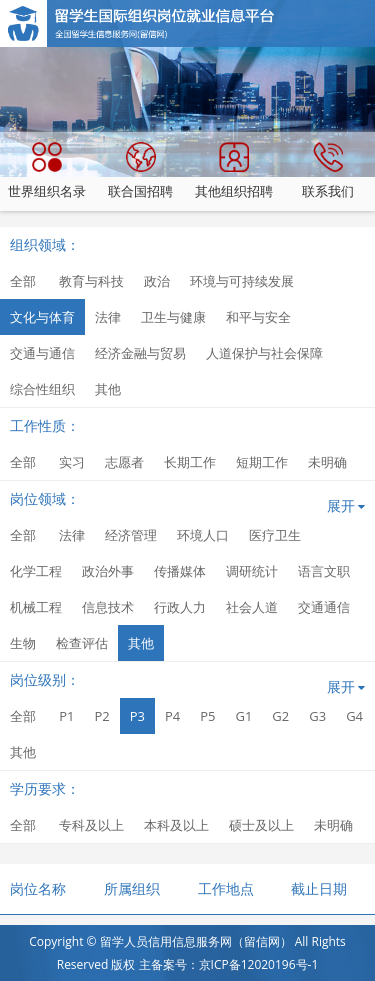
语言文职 (324, 571)
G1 (243, 716)
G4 (354, 716)
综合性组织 (42, 389)
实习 (72, 462)
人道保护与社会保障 (264, 353)
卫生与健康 (173, 317)
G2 (280, 716)
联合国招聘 (140, 171)
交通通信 (324, 607)
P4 (172, 716)
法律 (108, 317)
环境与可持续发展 (242, 281)
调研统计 (252, 571)
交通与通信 (42, 353)
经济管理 (131, 535)
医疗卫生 (275, 535)
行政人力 (180, 607)
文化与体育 (42, 317)
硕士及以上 (261, 825)
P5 (207, 716)
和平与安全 (258, 317)
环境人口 (203, 535)
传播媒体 (180, 571)
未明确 (327, 462)
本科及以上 (176, 825)
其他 (108, 389)
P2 (101, 716)
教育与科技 (91, 281)
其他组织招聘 (234, 171)
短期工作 (262, 462)
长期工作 (190, 462)
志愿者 (124, 462)
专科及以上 (91, 825)
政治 (157, 281)
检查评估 (82, 643)
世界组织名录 (47, 171)
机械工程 (36, 607)
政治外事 (108, 571)
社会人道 (252, 607)
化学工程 (36, 571)
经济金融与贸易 (140, 353)
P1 (66, 716)
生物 (23, 643)
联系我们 (328, 171)
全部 (23, 281)
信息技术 (108, 607)
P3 (137, 716)
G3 (317, 716)
